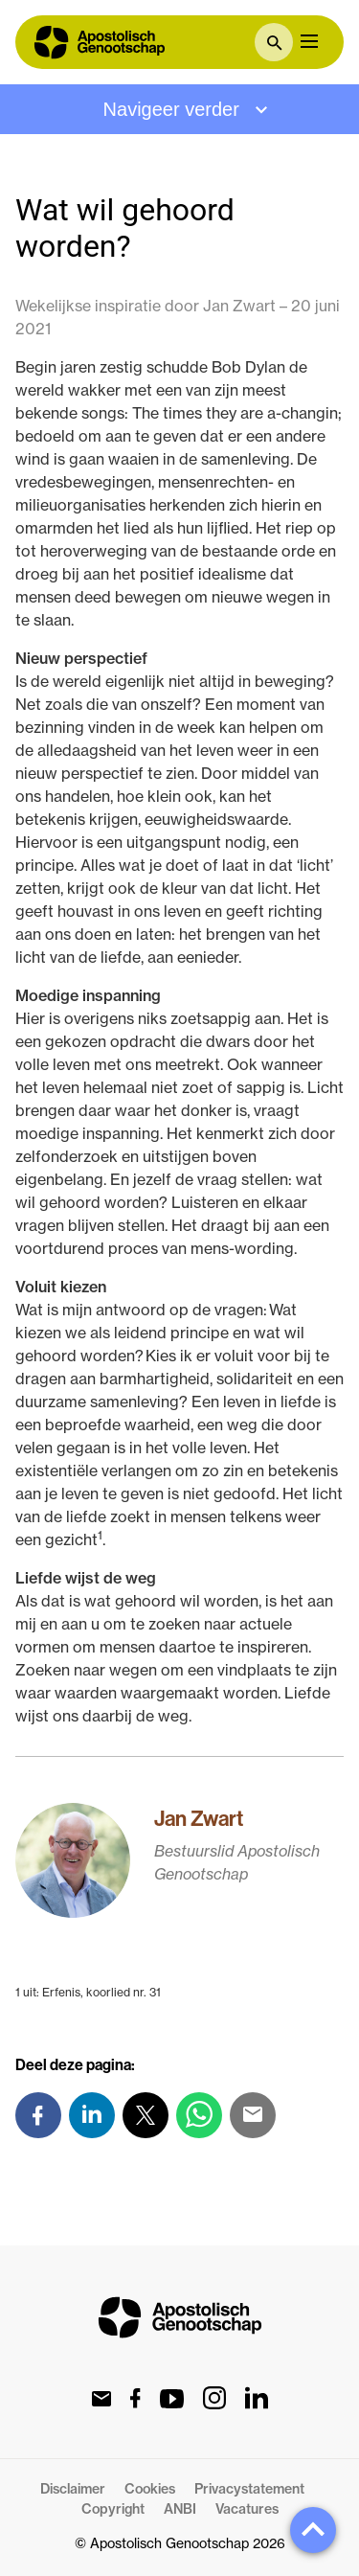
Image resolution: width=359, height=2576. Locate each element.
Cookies (149, 2488)
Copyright (113, 2509)
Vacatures (247, 2509)
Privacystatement (249, 2488)
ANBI (180, 2509)
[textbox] (274, 42)
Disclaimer (72, 2488)
